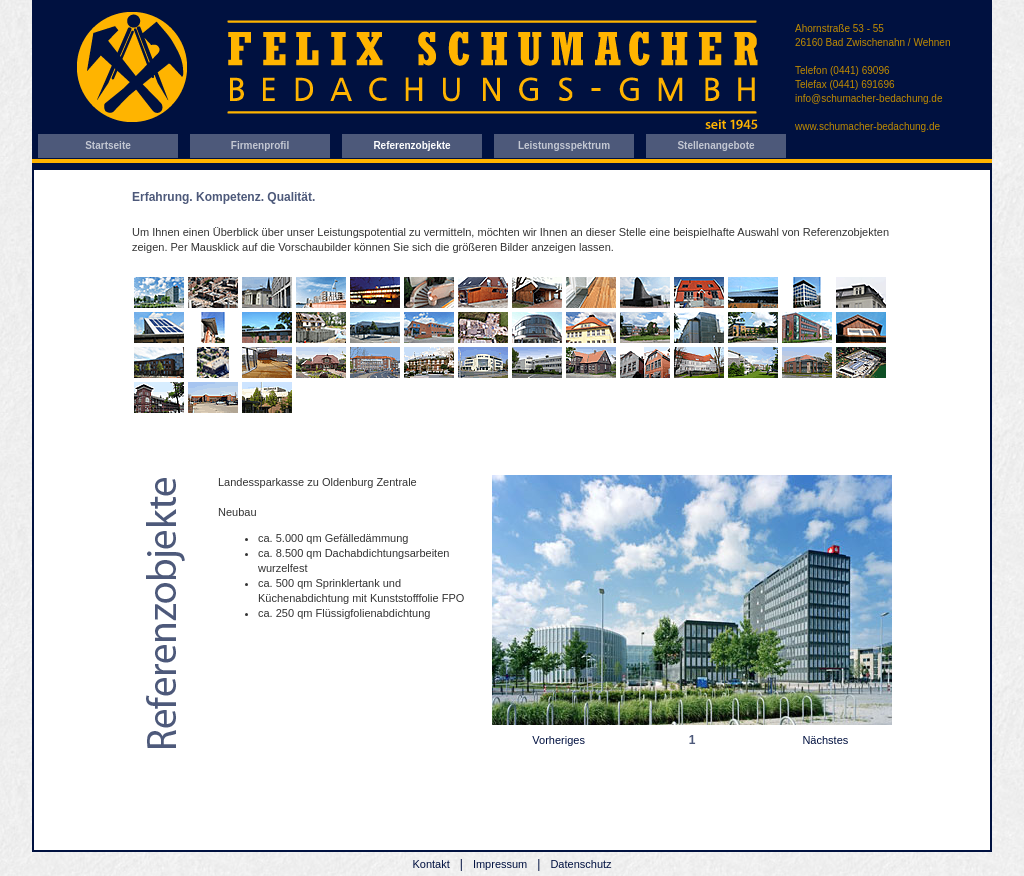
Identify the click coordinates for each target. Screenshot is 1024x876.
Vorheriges (558, 740)
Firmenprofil (260, 145)
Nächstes (825, 740)
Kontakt (430, 864)
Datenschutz (580, 864)
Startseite (108, 145)
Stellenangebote (715, 145)
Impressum (500, 864)
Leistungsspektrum (564, 145)
